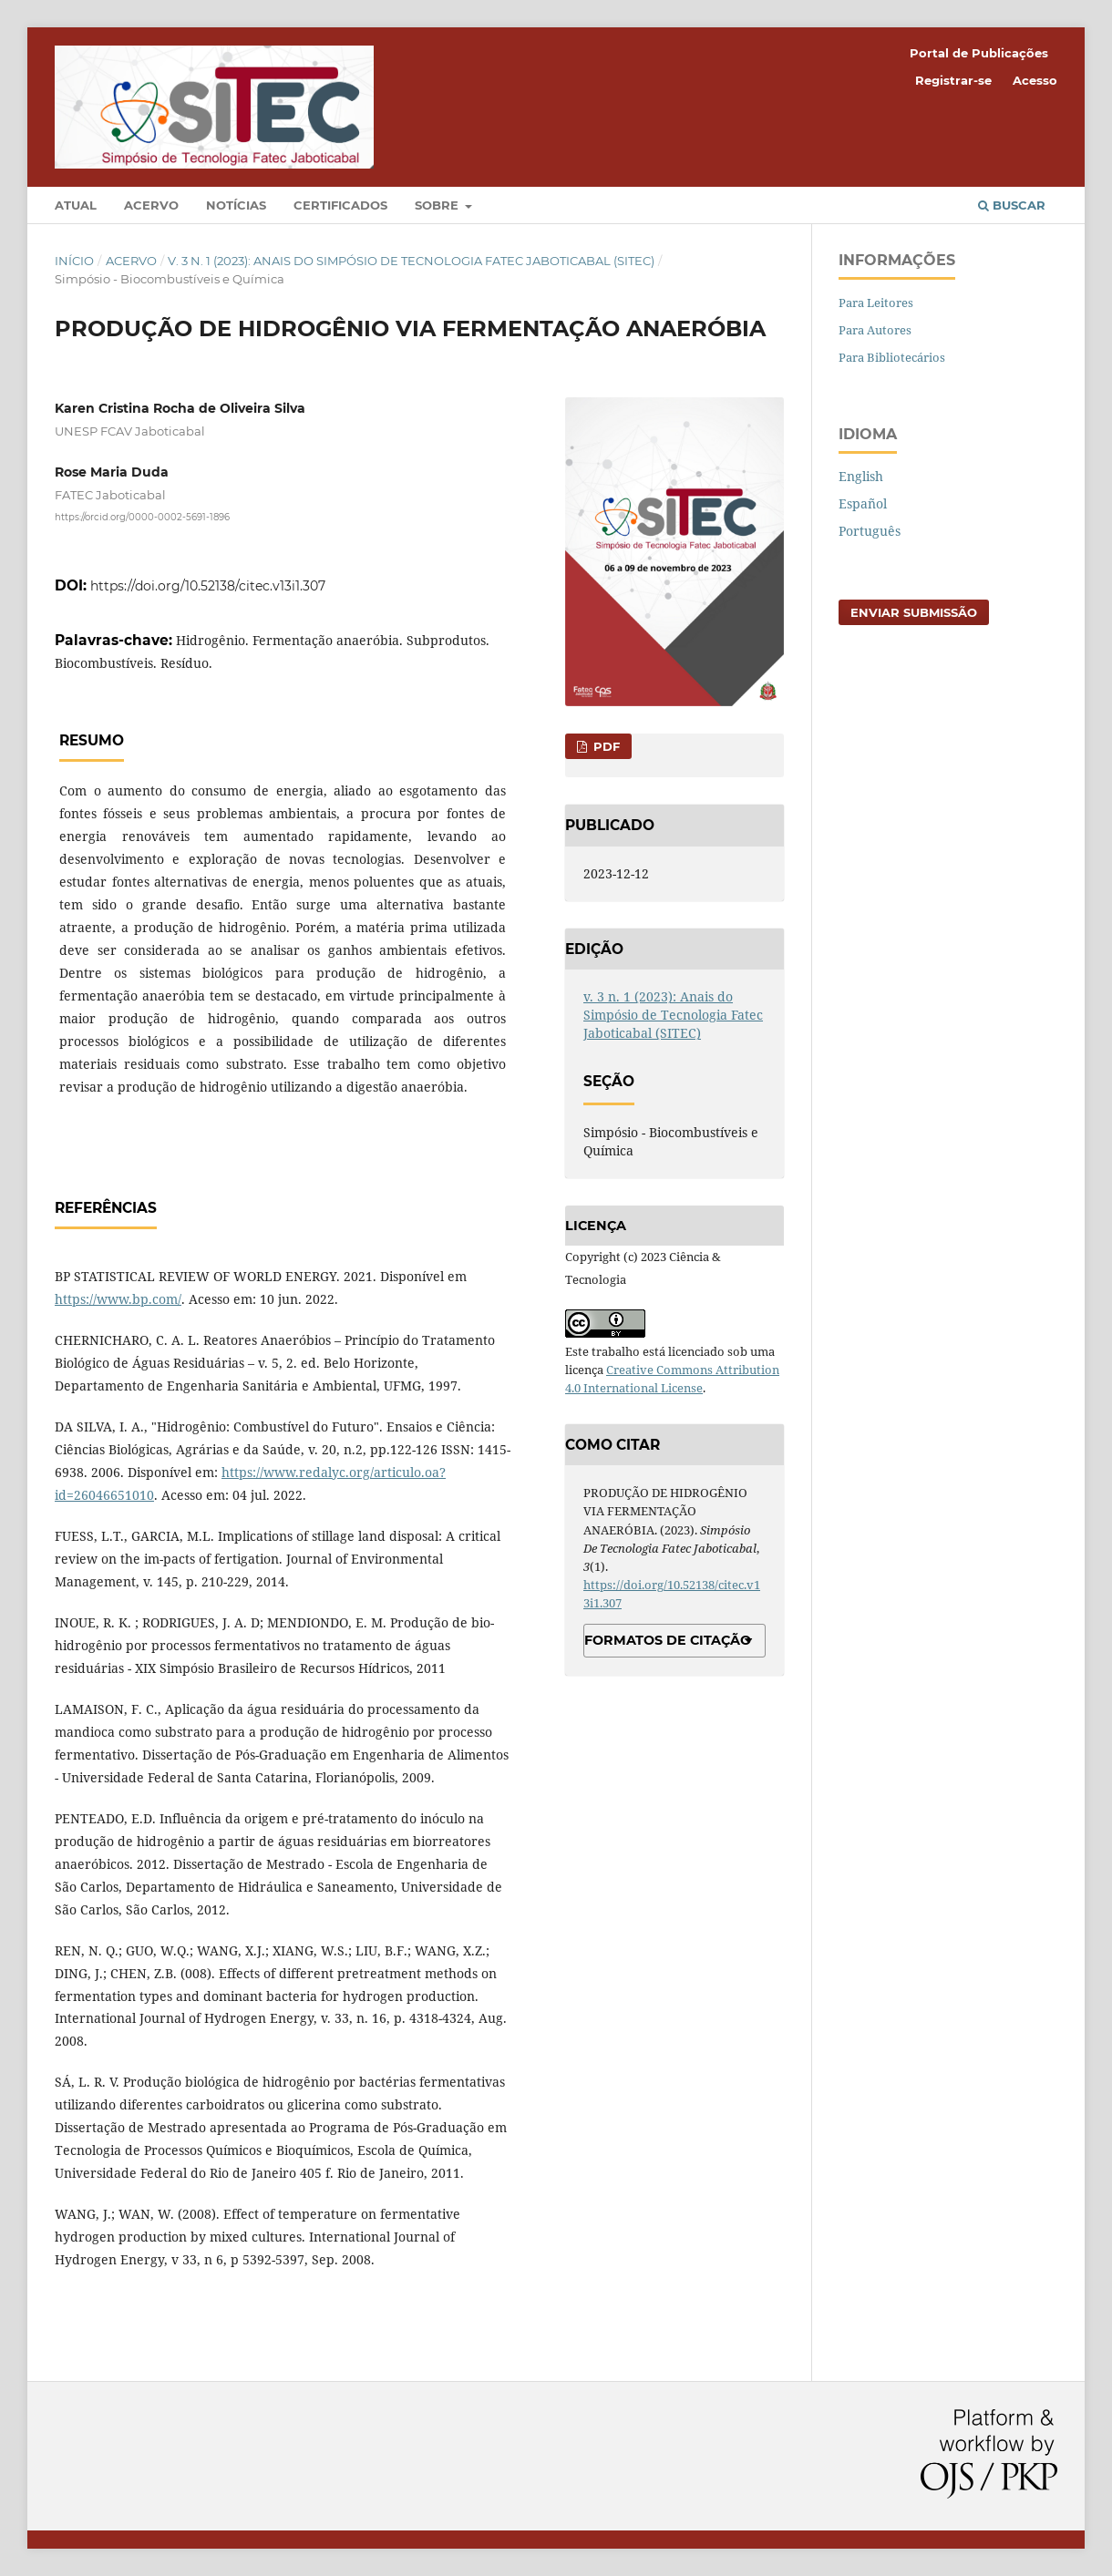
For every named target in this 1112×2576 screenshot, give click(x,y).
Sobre (438, 205)
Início (74, 260)
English (861, 476)
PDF (605, 746)
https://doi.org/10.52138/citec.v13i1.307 (207, 586)
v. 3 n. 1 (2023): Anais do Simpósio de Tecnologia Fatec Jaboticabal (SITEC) (411, 260)
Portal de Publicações (979, 53)
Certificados (340, 205)
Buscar (1011, 205)
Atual (76, 205)
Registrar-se (953, 80)
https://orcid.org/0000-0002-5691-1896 (142, 517)
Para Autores (875, 330)
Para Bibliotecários (892, 357)
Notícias (236, 205)
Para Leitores (876, 302)
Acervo (151, 205)
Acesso (1035, 80)
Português (870, 530)
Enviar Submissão (913, 612)
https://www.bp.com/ (118, 1299)
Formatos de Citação (667, 1640)
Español (863, 503)
